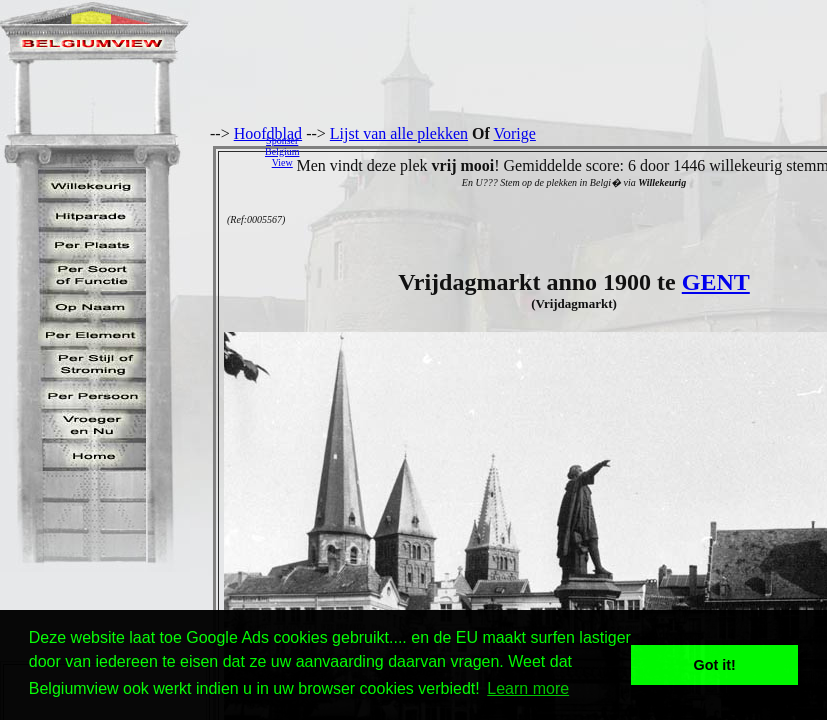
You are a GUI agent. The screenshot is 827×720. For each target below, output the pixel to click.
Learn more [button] (528, 688)
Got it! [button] (715, 665)
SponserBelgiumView (282, 151)
